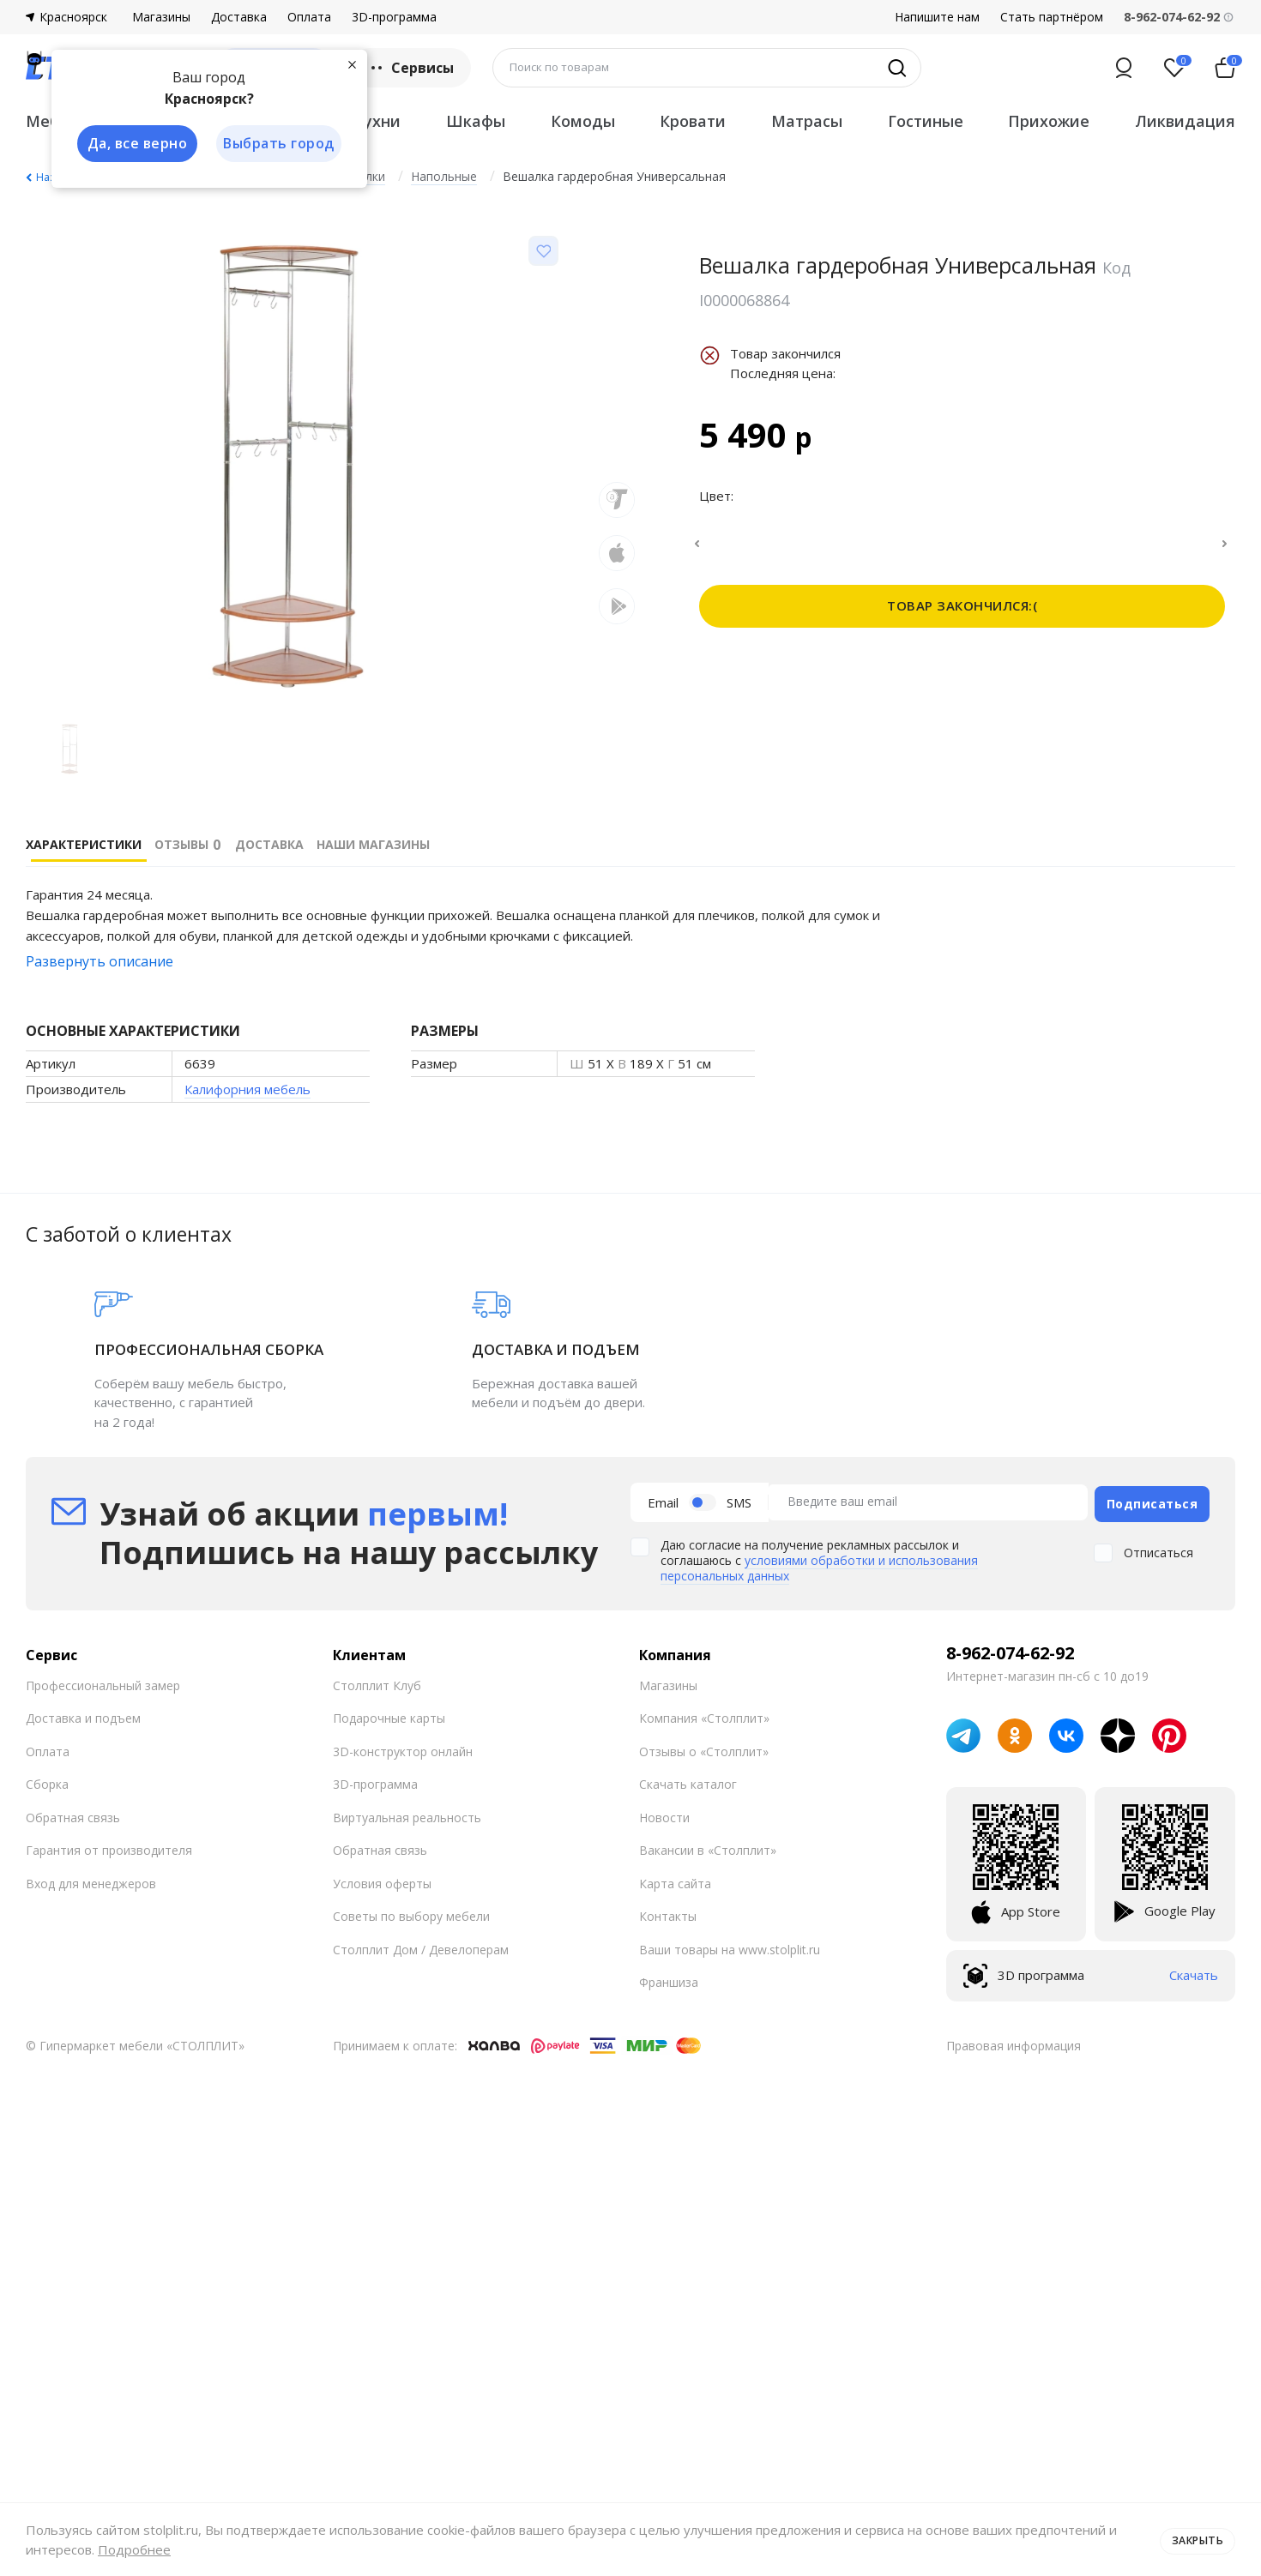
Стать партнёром (1051, 17)
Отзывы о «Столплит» (704, 1748)
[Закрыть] (351, 63)
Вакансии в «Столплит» (707, 1847)
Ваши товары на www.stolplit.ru (729, 1946)
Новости (664, 1814)
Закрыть (1194, 2539)
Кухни (377, 121)
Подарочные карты (389, 1714)
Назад (51, 177)
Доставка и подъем (83, 1714)
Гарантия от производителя (109, 1847)
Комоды (583, 121)
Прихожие (1048, 121)
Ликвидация (1185, 121)
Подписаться (1152, 1500)
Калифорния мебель (247, 1089)
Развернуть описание (99, 961)
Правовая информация (1013, 2042)
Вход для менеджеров (91, 1880)
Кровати (693, 121)
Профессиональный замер (103, 1682)
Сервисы (410, 67)
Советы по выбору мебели (411, 1913)
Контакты (668, 1913)
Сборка (47, 1781)
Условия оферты (382, 1880)
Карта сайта (675, 1880)
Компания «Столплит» (704, 1714)
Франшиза (668, 1979)
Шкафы (475, 121)
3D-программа (394, 17)
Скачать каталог (688, 1781)
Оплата (309, 17)
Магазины (161, 17)
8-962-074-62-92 (1010, 1649)
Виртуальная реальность (407, 1814)
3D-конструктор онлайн (403, 1748)
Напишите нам (937, 17)
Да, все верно (134, 144)
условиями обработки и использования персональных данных (819, 1564)
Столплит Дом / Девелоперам (421, 1946)
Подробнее (134, 2549)
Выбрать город (278, 144)
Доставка (239, 17)
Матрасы (806, 121)
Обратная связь (73, 1814)
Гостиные (925, 121)
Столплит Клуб (377, 1682)
